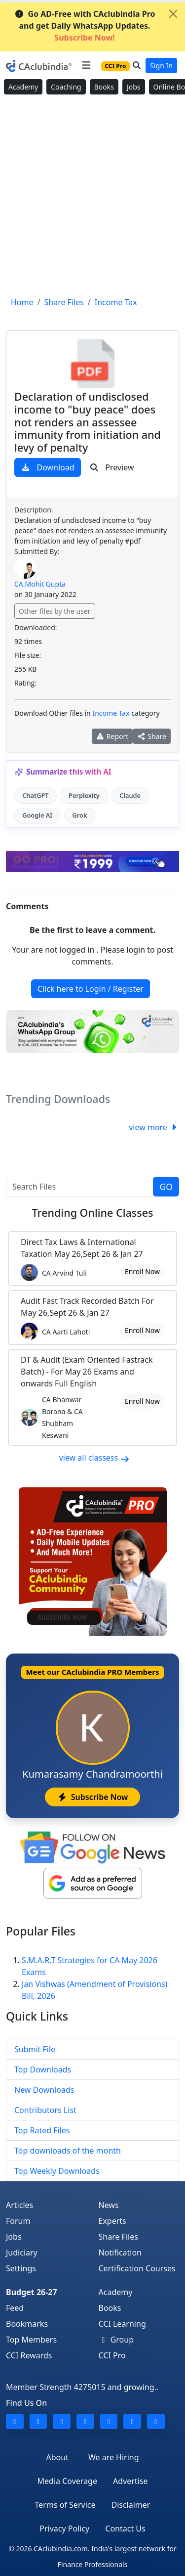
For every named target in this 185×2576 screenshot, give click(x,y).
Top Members (31, 2339)
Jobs (134, 87)
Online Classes (92, 1212)
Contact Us (125, 2528)
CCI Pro (112, 2355)
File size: (27, 655)
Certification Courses (137, 2268)
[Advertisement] (92, 196)
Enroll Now (142, 1271)
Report (112, 736)
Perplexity (84, 795)
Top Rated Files (42, 2130)
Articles (19, 2205)
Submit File (34, 2049)
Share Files (118, 2236)
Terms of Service (65, 2504)
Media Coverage (67, 2481)
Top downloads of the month (67, 2150)
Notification (120, 2252)
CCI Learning (122, 2323)
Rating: (25, 683)
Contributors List (45, 2110)
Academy (23, 87)
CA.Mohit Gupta (40, 584)
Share (151, 736)
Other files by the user (55, 611)
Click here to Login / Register (90, 988)
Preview (111, 467)
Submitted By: (36, 551)
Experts (112, 2220)
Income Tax (110, 713)
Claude (130, 795)
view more (154, 1127)
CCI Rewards (29, 2355)
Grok (79, 815)
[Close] (173, 14)
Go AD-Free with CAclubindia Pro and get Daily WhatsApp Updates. (84, 25)
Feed (15, 2307)
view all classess (94, 1457)
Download (47, 467)
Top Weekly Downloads (57, 2170)
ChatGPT (35, 795)
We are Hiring (113, 2457)
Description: (33, 509)
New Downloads (44, 2089)
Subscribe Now (92, 1797)
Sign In (161, 65)
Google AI (37, 815)
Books (104, 87)
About (57, 2457)
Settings (21, 2268)
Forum (18, 2220)
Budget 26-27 (31, 2292)
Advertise (130, 2481)
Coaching (66, 87)
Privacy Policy (64, 2528)
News (109, 2205)
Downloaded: (35, 627)
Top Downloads (42, 2069)
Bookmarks (27, 2323)
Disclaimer (130, 2504)
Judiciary (21, 2252)
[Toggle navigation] (86, 65)
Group (116, 2339)
